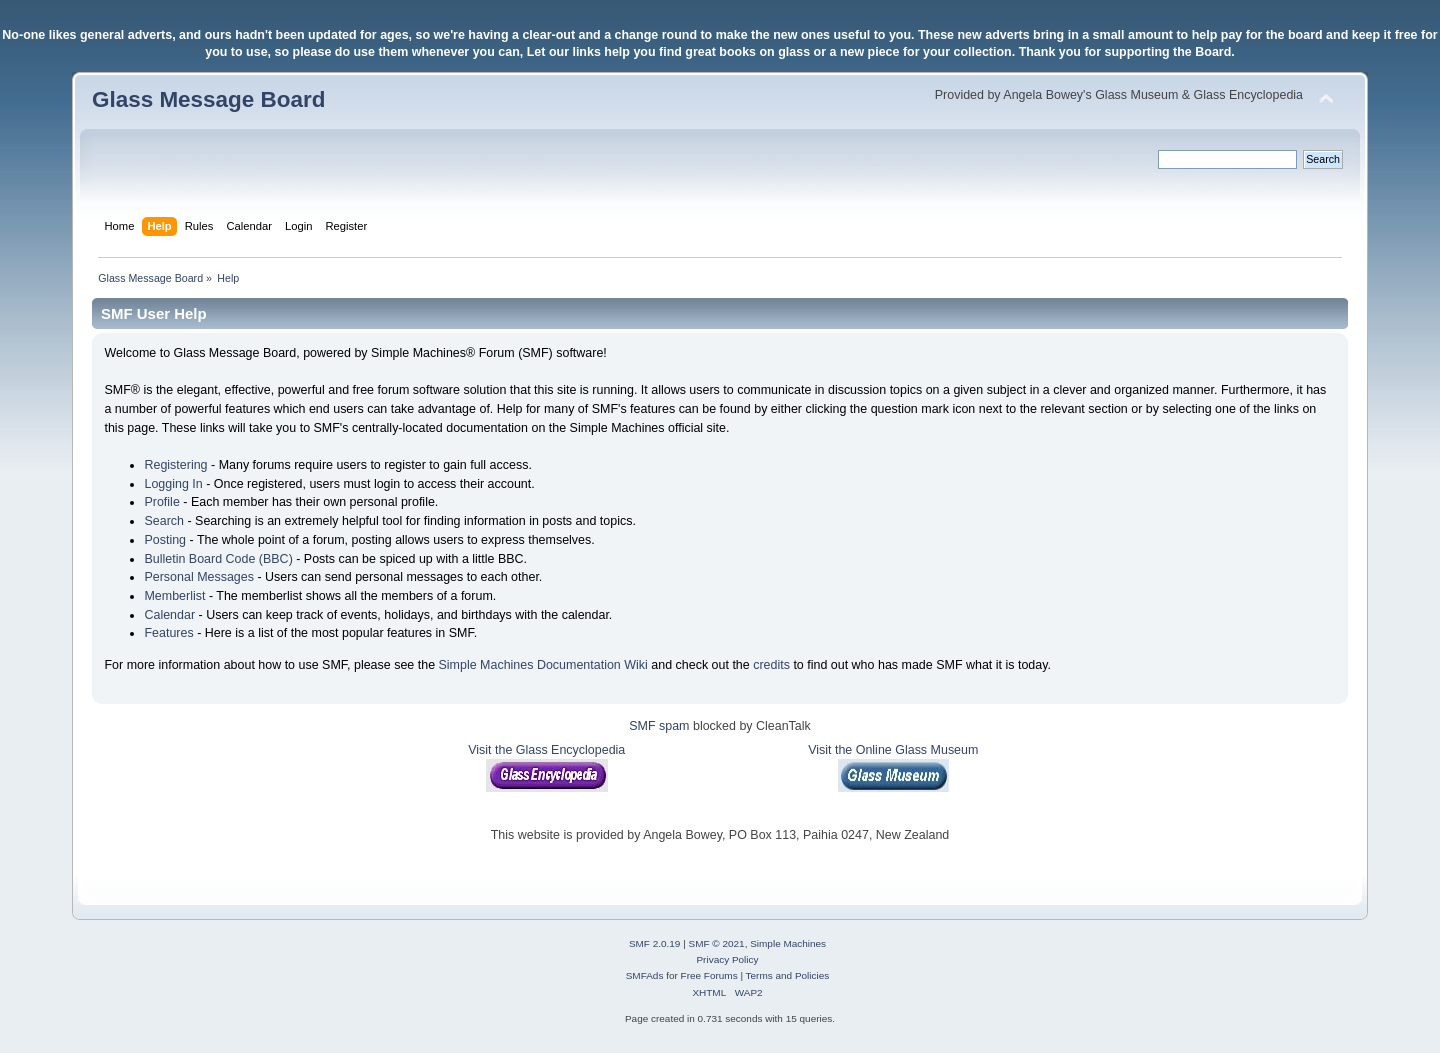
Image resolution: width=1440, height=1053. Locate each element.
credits (771, 665)
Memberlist (174, 596)
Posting (165, 540)
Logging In (173, 484)
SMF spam (659, 726)
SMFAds (645, 975)
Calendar (169, 615)
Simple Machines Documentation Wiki (543, 665)
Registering (175, 465)
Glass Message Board (208, 99)
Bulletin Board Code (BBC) (218, 559)
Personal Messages (199, 577)
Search (164, 521)
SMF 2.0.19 (655, 943)
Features (168, 633)
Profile (161, 502)
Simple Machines (788, 943)
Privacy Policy (727, 959)
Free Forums (709, 975)
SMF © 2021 (717, 943)
